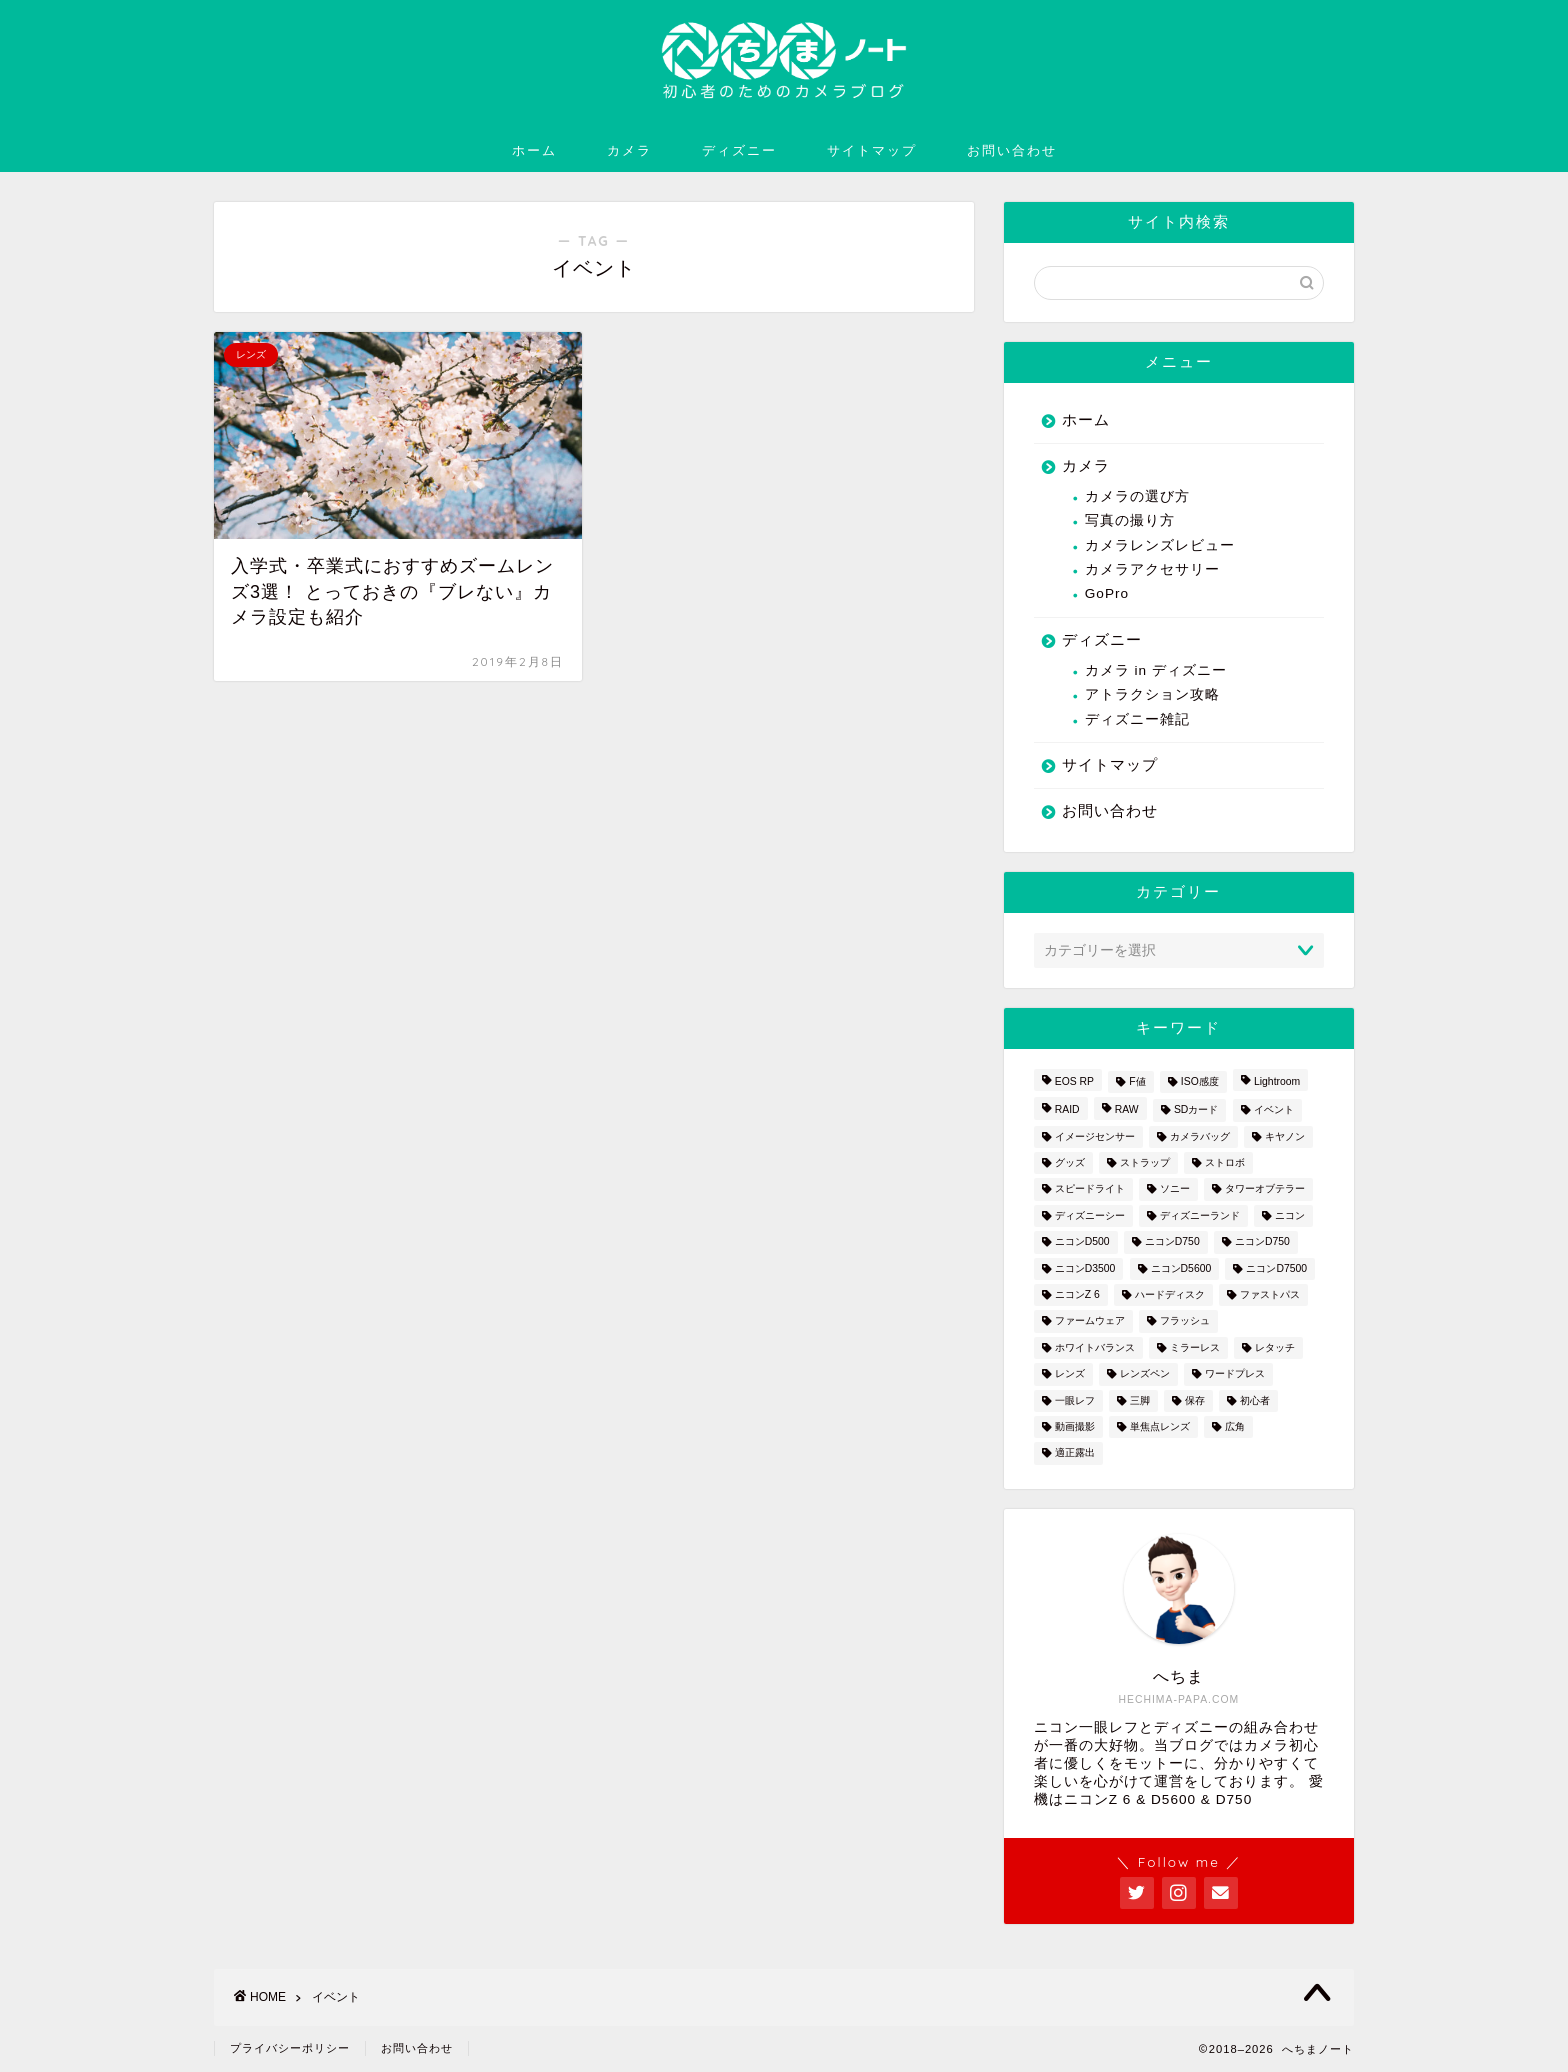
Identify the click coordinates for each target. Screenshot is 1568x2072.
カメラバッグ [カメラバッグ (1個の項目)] (1200, 1136)
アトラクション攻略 (1152, 694)
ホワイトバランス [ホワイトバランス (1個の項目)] (1095, 1347)
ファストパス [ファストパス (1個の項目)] (1270, 1294)
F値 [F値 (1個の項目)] (1137, 1081)
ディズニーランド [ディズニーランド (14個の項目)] (1200, 1215)
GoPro (1107, 593)
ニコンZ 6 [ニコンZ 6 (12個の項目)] (1077, 1294)
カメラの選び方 (1137, 496)
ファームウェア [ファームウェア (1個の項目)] (1090, 1321)
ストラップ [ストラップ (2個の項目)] (1145, 1162)
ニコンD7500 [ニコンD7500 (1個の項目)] (1276, 1268)
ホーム (534, 150)
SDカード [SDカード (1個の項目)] (1196, 1110)
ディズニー (739, 150)
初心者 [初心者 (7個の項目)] (1255, 1400)
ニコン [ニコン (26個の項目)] (1290, 1215)
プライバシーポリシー (290, 2048)
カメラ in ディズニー (1156, 670)
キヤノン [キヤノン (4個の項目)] (1285, 1136)
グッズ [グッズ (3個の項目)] (1070, 1162)
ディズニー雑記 (1137, 719)
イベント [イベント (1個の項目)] (1274, 1110)
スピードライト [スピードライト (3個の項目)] (1090, 1189)
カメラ (629, 150)
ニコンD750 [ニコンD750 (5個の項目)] (1262, 1242)
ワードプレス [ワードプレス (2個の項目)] (1235, 1374)
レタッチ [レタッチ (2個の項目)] (1275, 1347)
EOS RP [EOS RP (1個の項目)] (1074, 1081)
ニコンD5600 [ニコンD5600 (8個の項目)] (1181, 1268)
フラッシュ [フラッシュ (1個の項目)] (1185, 1321)
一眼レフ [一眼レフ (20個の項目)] (1075, 1400)
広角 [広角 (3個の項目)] (1235, 1426)
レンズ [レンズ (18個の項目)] (1070, 1374)
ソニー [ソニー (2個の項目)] (1175, 1189)
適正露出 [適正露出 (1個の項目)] (1075, 1453)
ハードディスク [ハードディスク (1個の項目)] (1170, 1294)
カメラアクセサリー (1152, 569)
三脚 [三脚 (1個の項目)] (1140, 1400)
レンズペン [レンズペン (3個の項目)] (1145, 1374)
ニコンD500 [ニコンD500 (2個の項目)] (1082, 1242)
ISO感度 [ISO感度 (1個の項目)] (1200, 1081)
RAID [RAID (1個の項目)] (1067, 1110)
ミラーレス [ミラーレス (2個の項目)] (1195, 1347)
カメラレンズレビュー (1160, 545)
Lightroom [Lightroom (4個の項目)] (1277, 1081)
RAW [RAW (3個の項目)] (1127, 1110)
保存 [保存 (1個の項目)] (1195, 1400)
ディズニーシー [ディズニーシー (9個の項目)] (1090, 1215)
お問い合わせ (1012, 150)
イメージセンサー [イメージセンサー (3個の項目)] (1095, 1136)
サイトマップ (872, 150)
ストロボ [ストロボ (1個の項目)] (1225, 1162)
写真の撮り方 (1130, 520)
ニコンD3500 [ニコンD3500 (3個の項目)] (1085, 1268)
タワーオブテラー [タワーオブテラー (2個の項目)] (1265, 1189)
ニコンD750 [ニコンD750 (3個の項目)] (1172, 1242)
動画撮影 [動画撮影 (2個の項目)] (1075, 1426)
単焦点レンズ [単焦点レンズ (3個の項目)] (1160, 1426)
